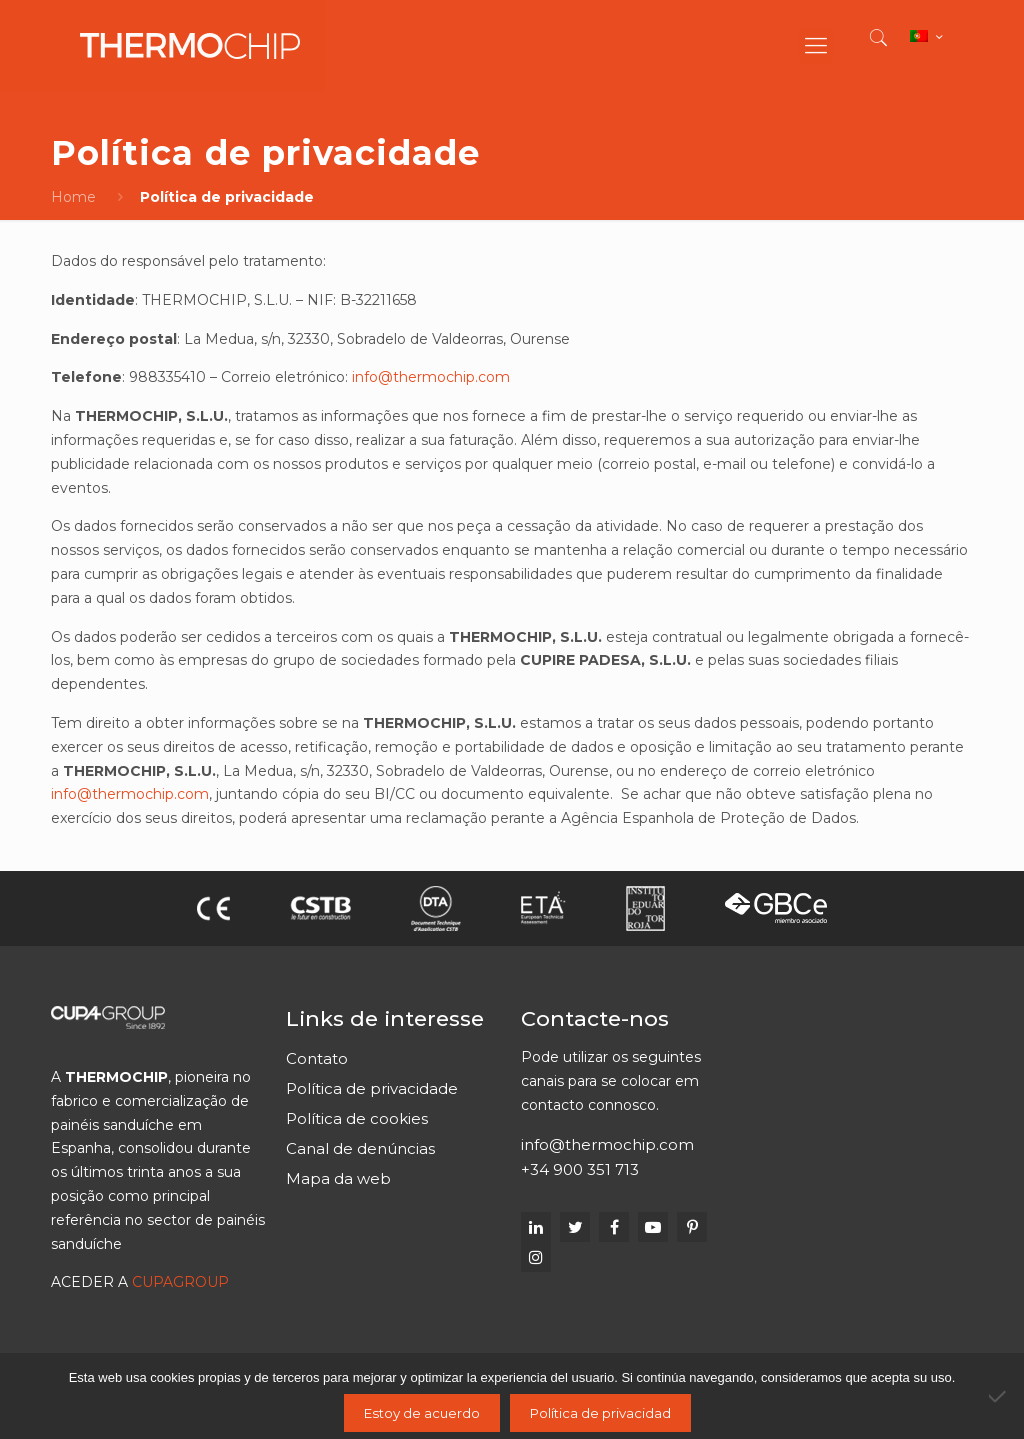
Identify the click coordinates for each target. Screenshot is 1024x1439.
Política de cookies (357, 1118)
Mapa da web (338, 1178)
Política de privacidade (372, 1088)
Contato (317, 1058)
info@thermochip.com (431, 377)
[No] (999, 1396)
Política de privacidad (600, 1413)
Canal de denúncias (360, 1148)
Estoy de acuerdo (422, 1413)
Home (73, 197)
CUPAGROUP (180, 1282)
